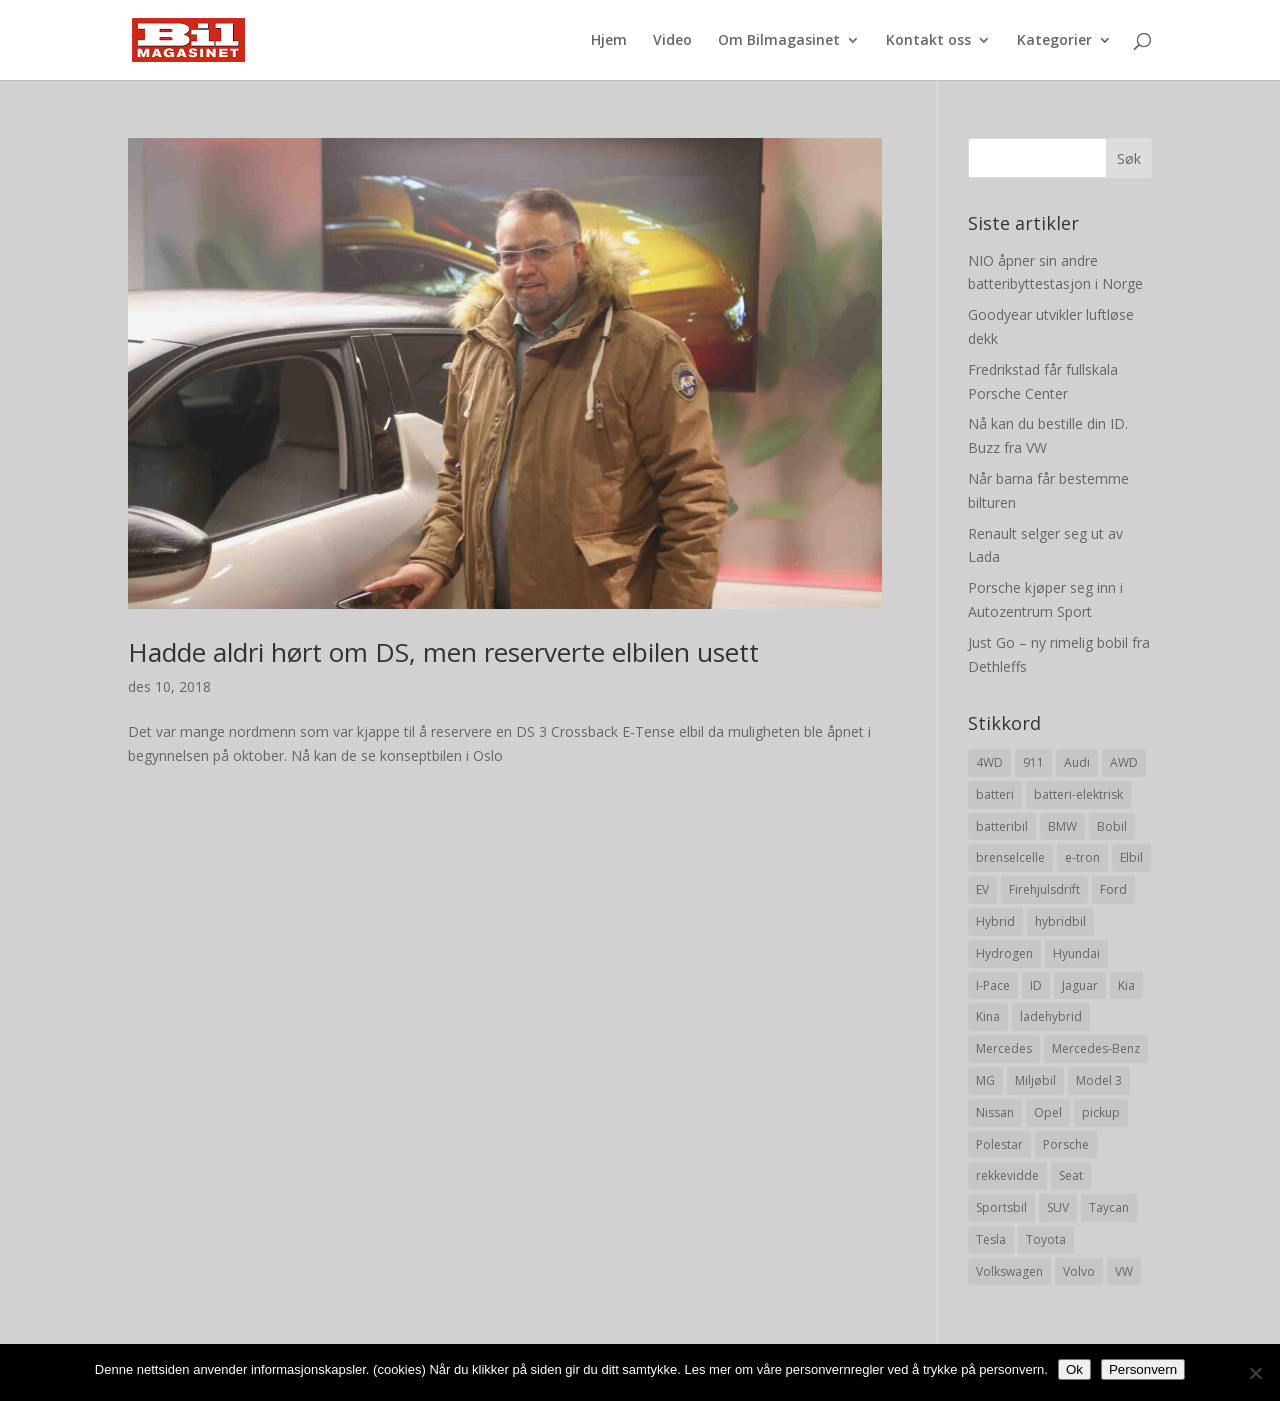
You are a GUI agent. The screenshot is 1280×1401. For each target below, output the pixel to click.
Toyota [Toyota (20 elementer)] (1046, 1239)
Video (672, 41)
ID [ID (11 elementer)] (1036, 985)
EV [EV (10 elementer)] (982, 889)
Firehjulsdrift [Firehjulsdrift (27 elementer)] (1044, 889)
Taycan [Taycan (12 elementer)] (1109, 1207)
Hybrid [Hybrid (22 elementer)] (995, 921)
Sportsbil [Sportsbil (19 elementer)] (1001, 1207)
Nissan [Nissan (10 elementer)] (995, 1112)
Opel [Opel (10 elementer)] (1048, 1112)
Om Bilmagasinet (779, 41)
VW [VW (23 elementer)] (1124, 1271)
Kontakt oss (928, 41)
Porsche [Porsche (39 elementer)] (1066, 1144)
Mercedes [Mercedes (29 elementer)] (1004, 1048)
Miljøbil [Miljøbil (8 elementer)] (1035, 1080)
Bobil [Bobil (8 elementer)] (1112, 826)
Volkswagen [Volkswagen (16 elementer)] (1009, 1271)
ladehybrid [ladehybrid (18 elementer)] (1051, 1016)
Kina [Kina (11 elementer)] (988, 1016)
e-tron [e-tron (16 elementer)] (1082, 857)
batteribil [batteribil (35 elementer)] (1002, 826)
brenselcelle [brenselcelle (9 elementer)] (1010, 857)
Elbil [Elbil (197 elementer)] (1131, 857)
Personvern (1143, 1369)
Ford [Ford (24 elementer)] (1113, 889)
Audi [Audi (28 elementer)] (1077, 762)
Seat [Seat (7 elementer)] (1071, 1175)
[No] (1255, 1373)
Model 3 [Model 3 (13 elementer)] (1099, 1080)
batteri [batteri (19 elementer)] (995, 794)
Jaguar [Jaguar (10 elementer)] (1080, 985)
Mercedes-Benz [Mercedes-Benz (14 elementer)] (1096, 1048)
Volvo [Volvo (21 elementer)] (1079, 1271)
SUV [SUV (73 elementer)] (1058, 1207)
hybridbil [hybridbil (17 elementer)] (1060, 921)
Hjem (609, 41)
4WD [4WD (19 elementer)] (989, 762)
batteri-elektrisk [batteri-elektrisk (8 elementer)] (1078, 794)
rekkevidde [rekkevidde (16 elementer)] (1007, 1175)
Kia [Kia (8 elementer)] (1126, 985)
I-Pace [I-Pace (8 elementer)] (993, 985)
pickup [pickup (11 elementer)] (1101, 1112)
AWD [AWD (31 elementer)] (1124, 762)
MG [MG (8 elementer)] (985, 1080)
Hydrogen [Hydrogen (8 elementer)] (1004, 953)
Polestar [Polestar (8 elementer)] (999, 1144)
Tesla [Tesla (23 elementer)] (991, 1239)
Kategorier (1054, 41)
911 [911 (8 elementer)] (1033, 762)
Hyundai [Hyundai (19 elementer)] (1076, 953)
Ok (1074, 1369)
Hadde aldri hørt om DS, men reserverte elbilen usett (443, 652)
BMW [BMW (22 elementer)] (1062, 826)
